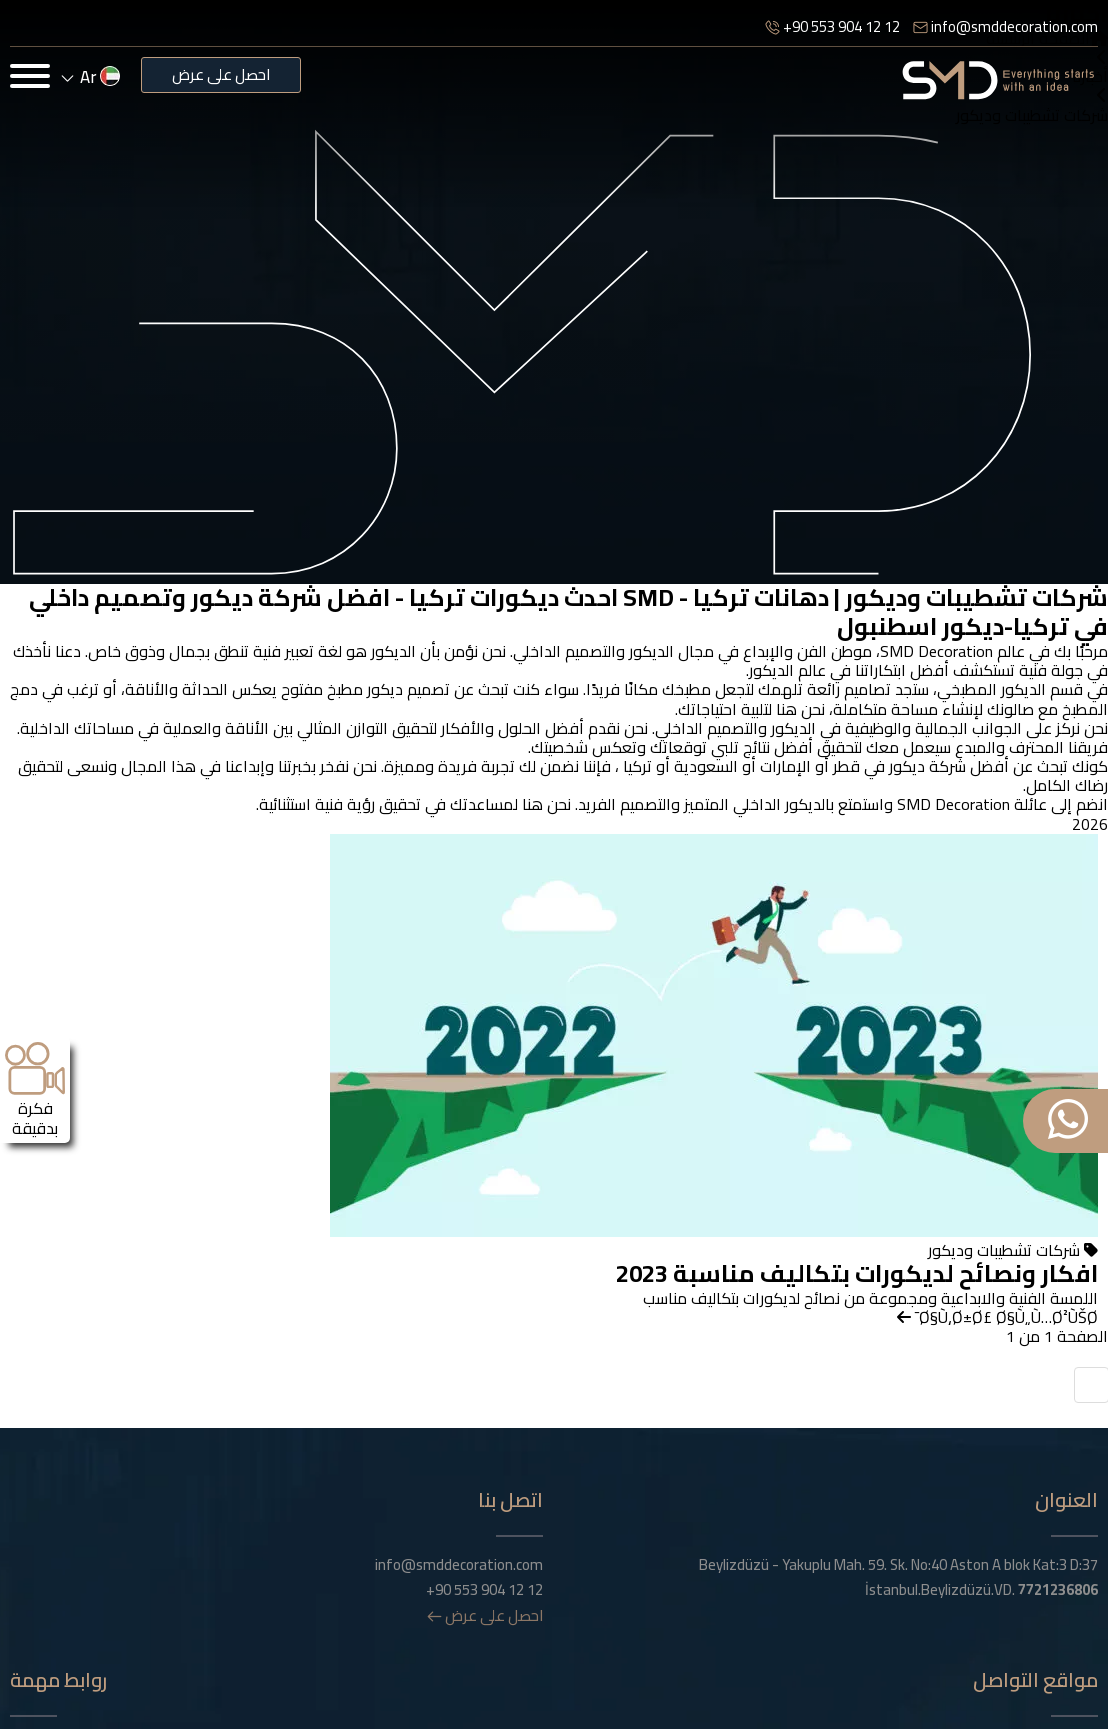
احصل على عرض (221, 74)
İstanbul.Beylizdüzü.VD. (981, 1590)
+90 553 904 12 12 (832, 26)
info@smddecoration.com (1005, 26)
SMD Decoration (936, 651)
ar (91, 77)
